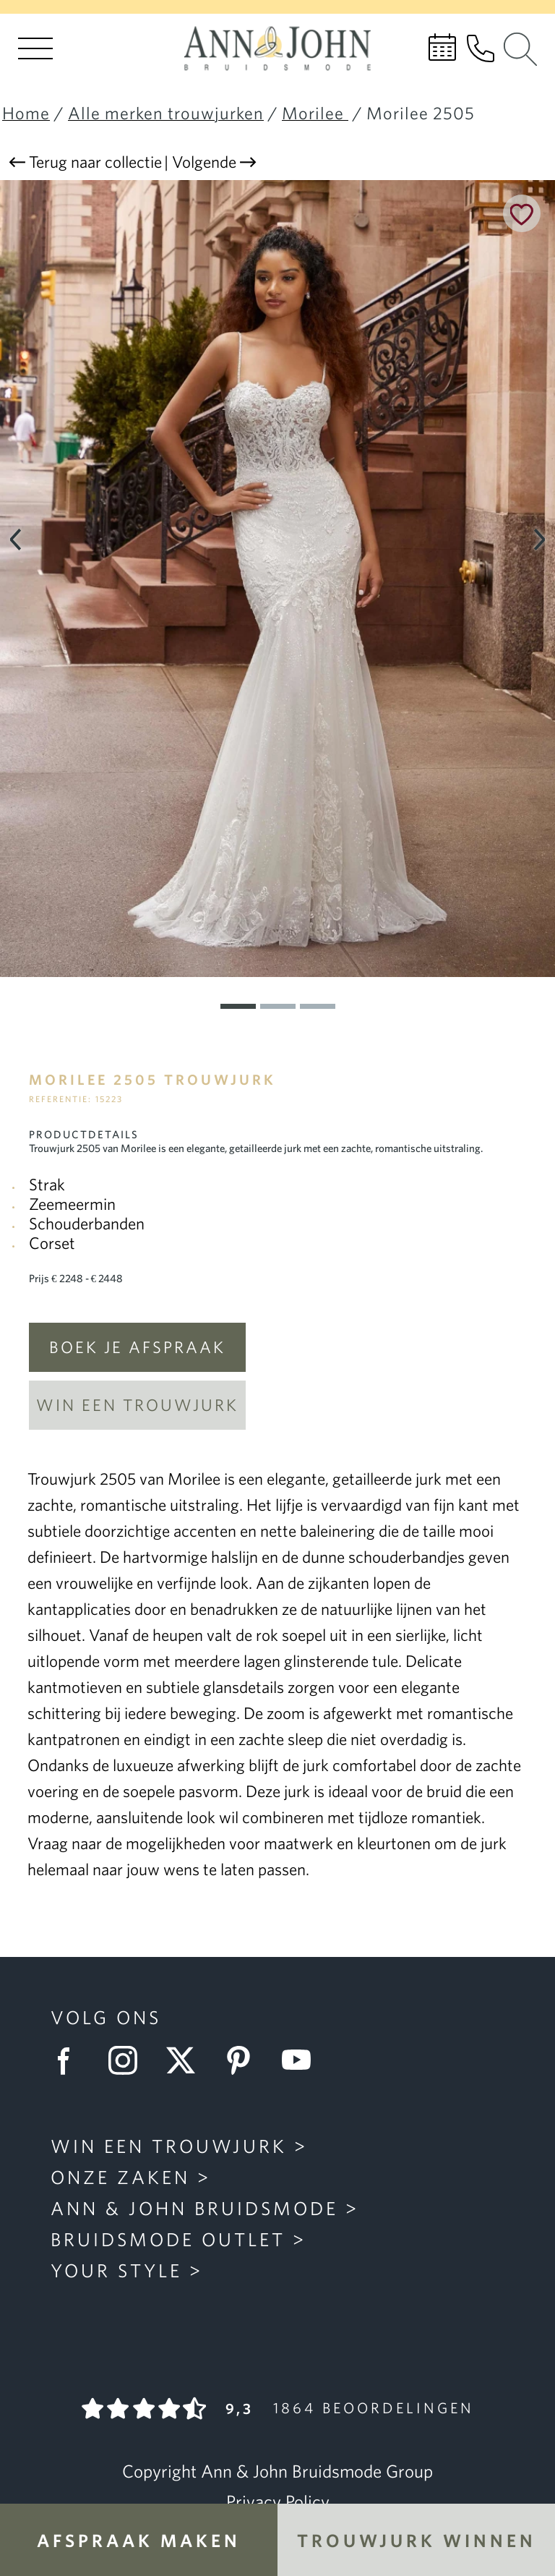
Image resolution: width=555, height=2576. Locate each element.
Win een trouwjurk (137, 1405)
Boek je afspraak (137, 1347)
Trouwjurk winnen (416, 2540)
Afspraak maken (139, 2540)
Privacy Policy (278, 2501)
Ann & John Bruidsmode (194, 2208)
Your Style (116, 2270)
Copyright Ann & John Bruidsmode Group (277, 2471)
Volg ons (106, 2017)
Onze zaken (120, 2177)
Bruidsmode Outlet (168, 2239)
